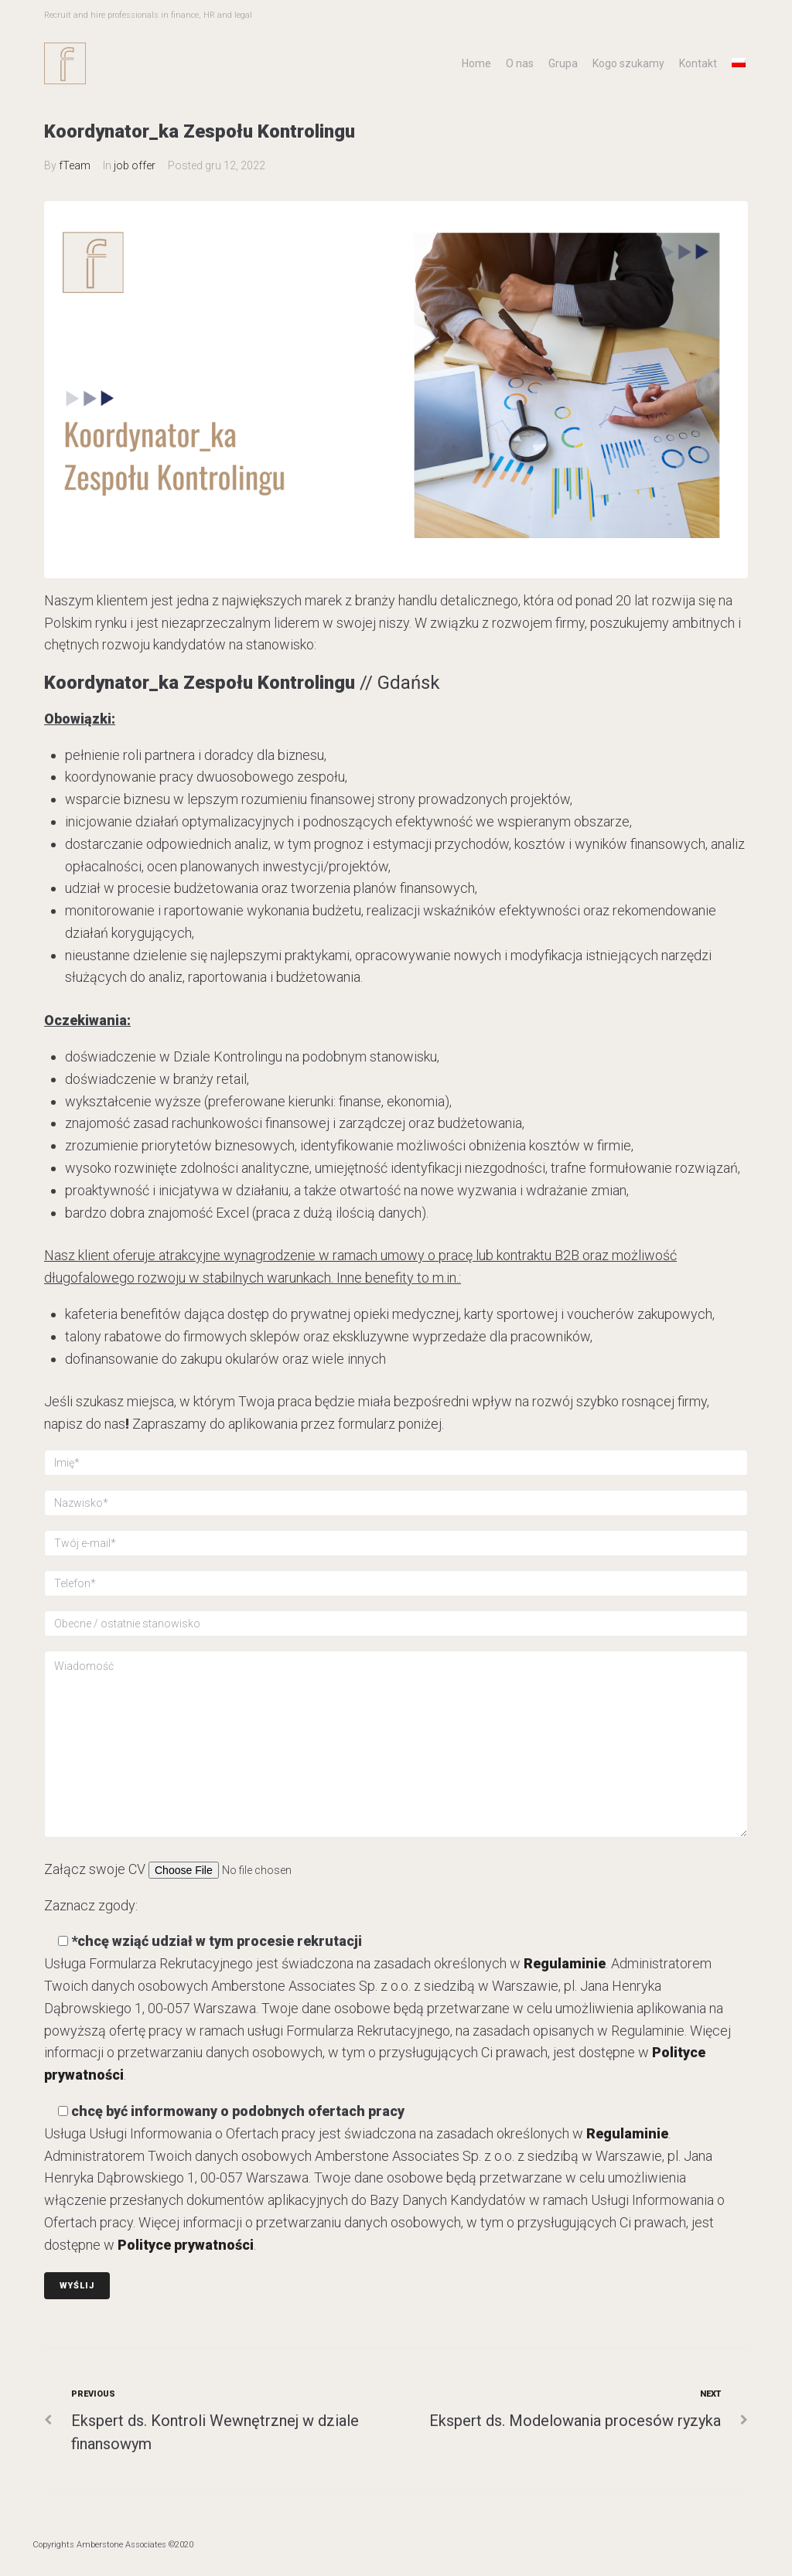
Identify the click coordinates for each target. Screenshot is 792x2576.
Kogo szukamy (628, 63)
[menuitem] (739, 62)
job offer (134, 165)
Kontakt (698, 63)
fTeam (74, 165)
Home (476, 63)
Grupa (563, 63)
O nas (520, 63)
